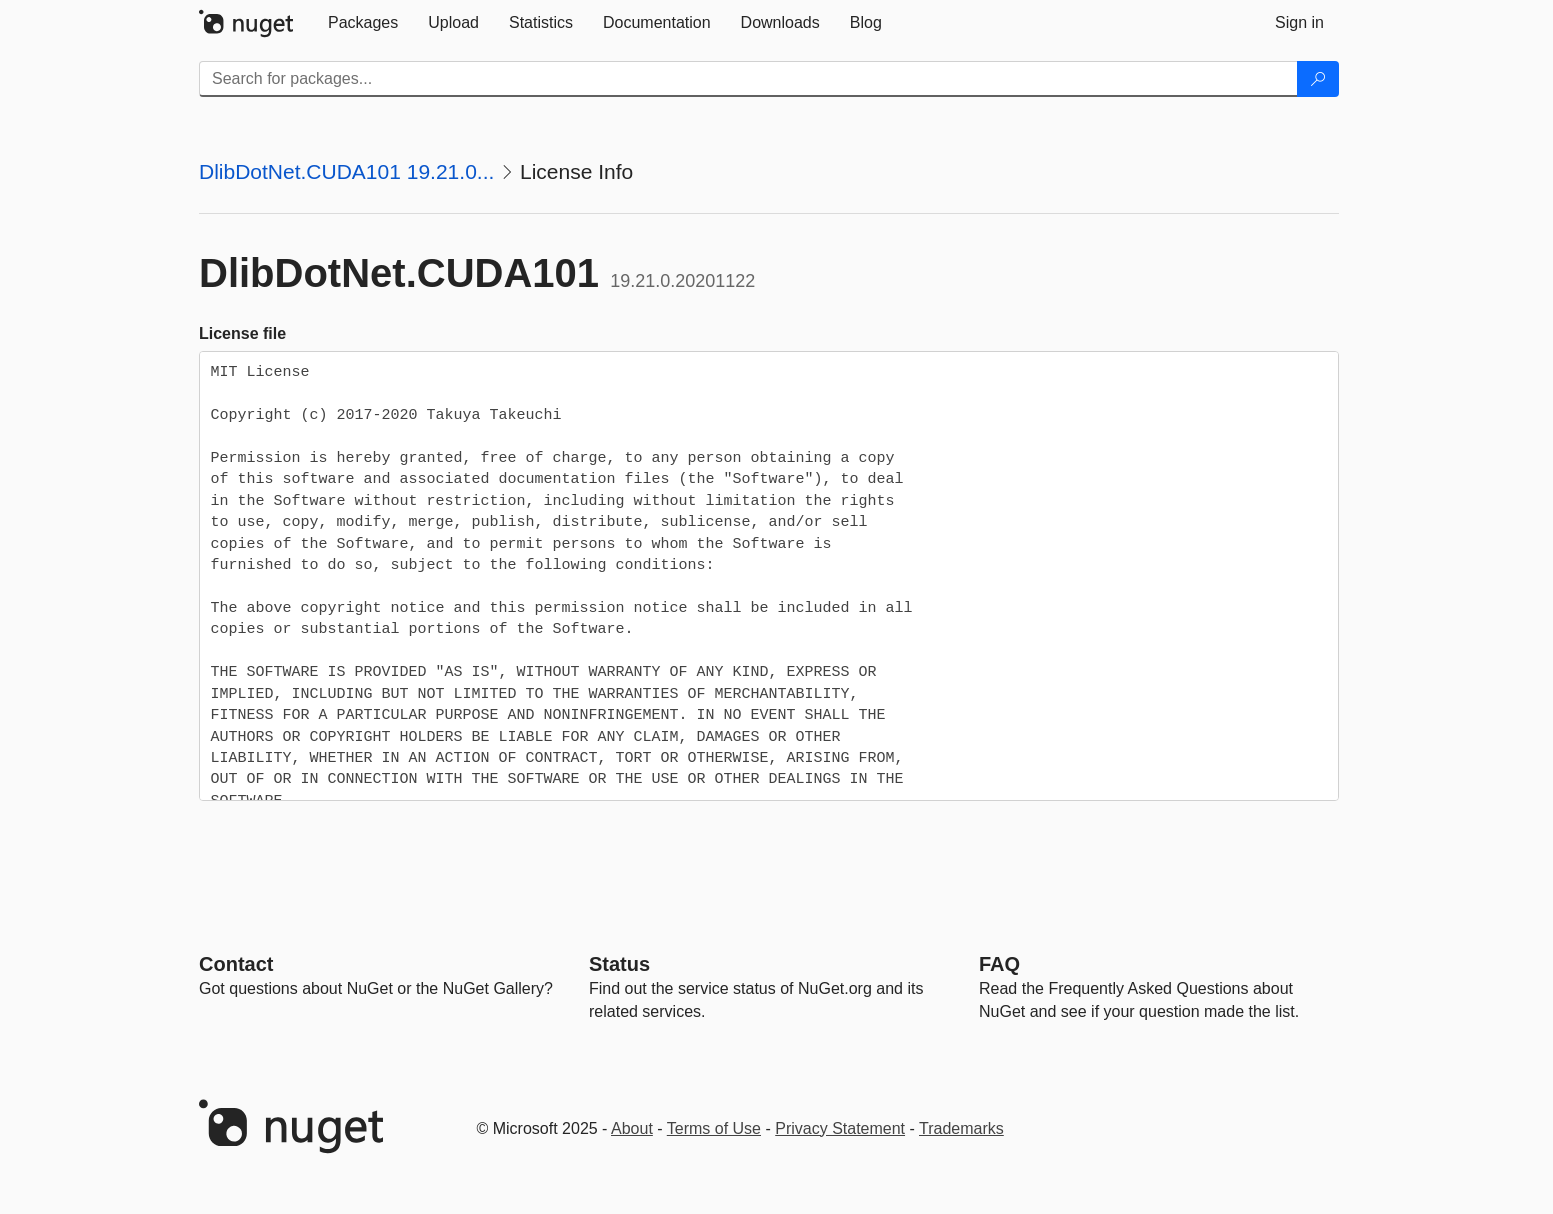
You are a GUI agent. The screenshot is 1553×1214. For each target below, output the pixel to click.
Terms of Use (714, 1128)
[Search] (1318, 79)
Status (619, 964)
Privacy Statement (840, 1128)
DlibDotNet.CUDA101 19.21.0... (346, 171)
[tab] (363, 23)
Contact (236, 964)
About (632, 1128)
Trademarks (961, 1128)
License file (242, 333)
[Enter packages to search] (748, 79)
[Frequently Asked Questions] (999, 964)
